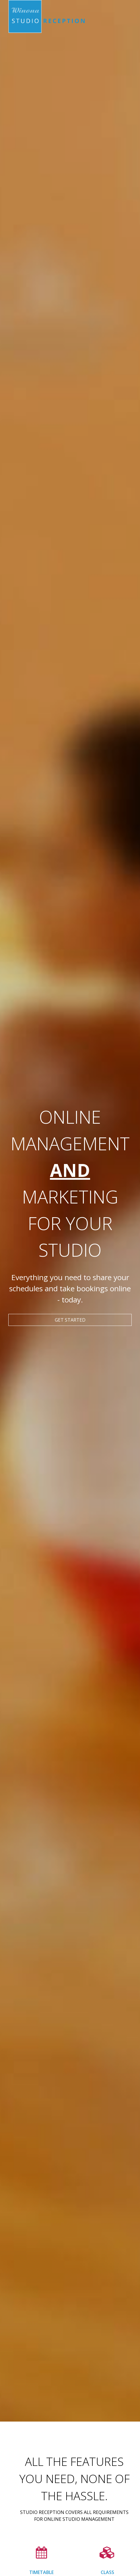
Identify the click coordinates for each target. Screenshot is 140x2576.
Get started (70, 1320)
